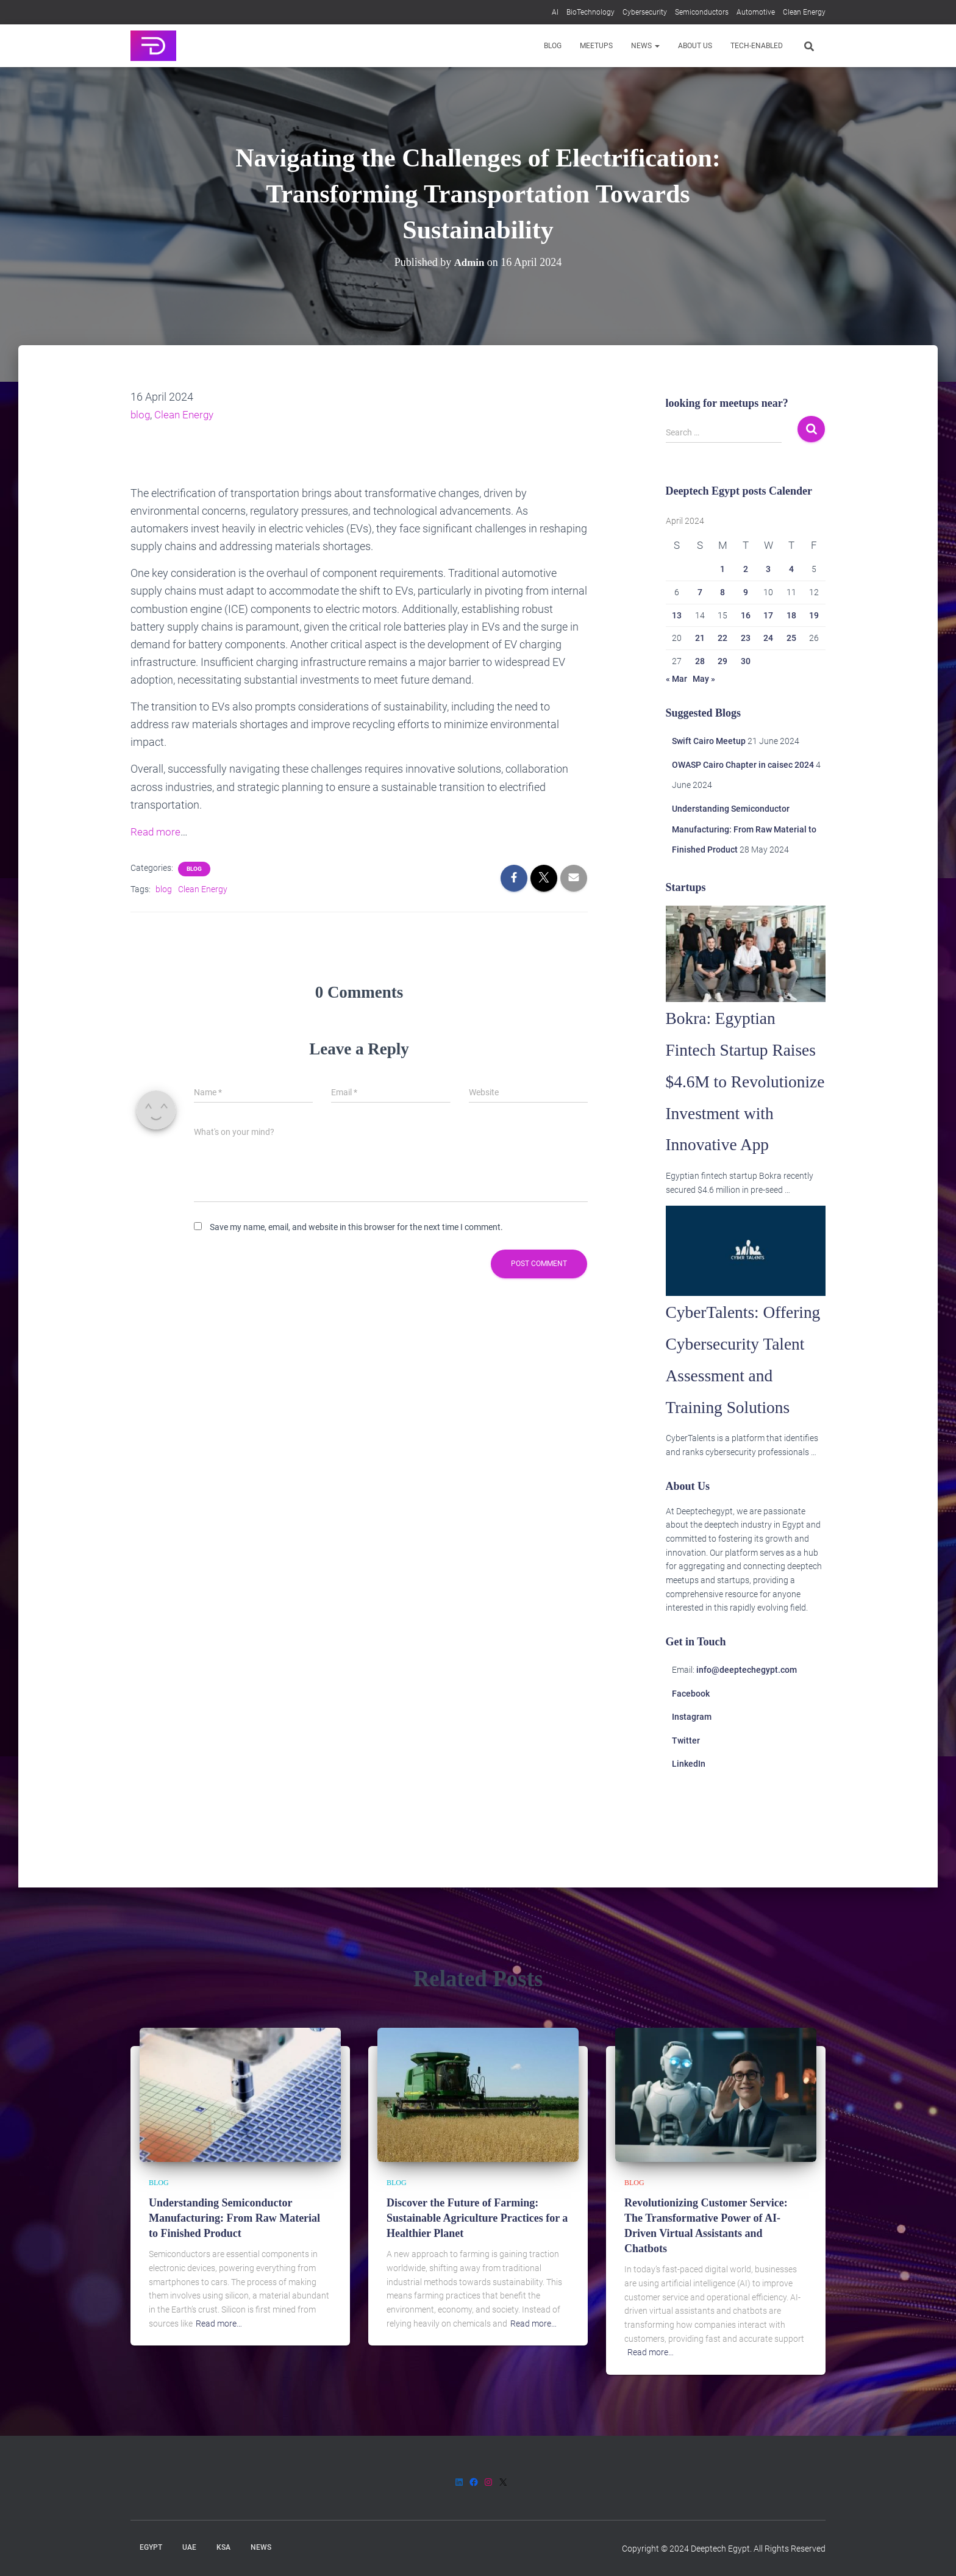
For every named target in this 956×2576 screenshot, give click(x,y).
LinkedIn (688, 1859)
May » (704, 679)
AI (555, 12)
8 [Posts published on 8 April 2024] (722, 592)
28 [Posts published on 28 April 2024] (700, 661)
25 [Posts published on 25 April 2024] (791, 638)
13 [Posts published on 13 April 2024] (677, 615)
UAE (189, 2547)
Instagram (692, 1811)
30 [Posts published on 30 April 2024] (746, 661)
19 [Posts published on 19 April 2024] (814, 615)
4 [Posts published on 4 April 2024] (791, 569)
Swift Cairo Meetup (709, 741)
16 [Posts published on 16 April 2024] (746, 615)
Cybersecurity (644, 12)
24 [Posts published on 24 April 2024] (768, 638)
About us (695, 45)
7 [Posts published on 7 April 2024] (699, 592)
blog (140, 414)
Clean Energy (804, 12)
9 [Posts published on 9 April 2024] (745, 592)
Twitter (686, 1835)
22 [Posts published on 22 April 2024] (722, 638)
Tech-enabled (756, 45)
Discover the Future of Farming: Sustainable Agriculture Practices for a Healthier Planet (477, 2218)
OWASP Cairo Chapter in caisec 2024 (743, 765)
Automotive (756, 12)
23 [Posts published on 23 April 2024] (746, 638)
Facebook (691, 1788)
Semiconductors (702, 12)
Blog (553, 45)
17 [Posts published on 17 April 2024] (768, 615)
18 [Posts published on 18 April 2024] (791, 615)
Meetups (596, 45)
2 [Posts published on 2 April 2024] (745, 569)
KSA (223, 2547)
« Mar (676, 679)
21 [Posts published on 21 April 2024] (700, 638)
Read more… (219, 2323)
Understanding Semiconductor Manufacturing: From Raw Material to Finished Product (744, 829)
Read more (156, 831)
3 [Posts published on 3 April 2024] (768, 569)
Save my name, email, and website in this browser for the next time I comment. (356, 1227)
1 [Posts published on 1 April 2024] (722, 569)
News (645, 45)
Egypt (151, 2547)
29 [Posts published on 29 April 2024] (722, 661)
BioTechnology (590, 12)
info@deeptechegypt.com (746, 1764)
